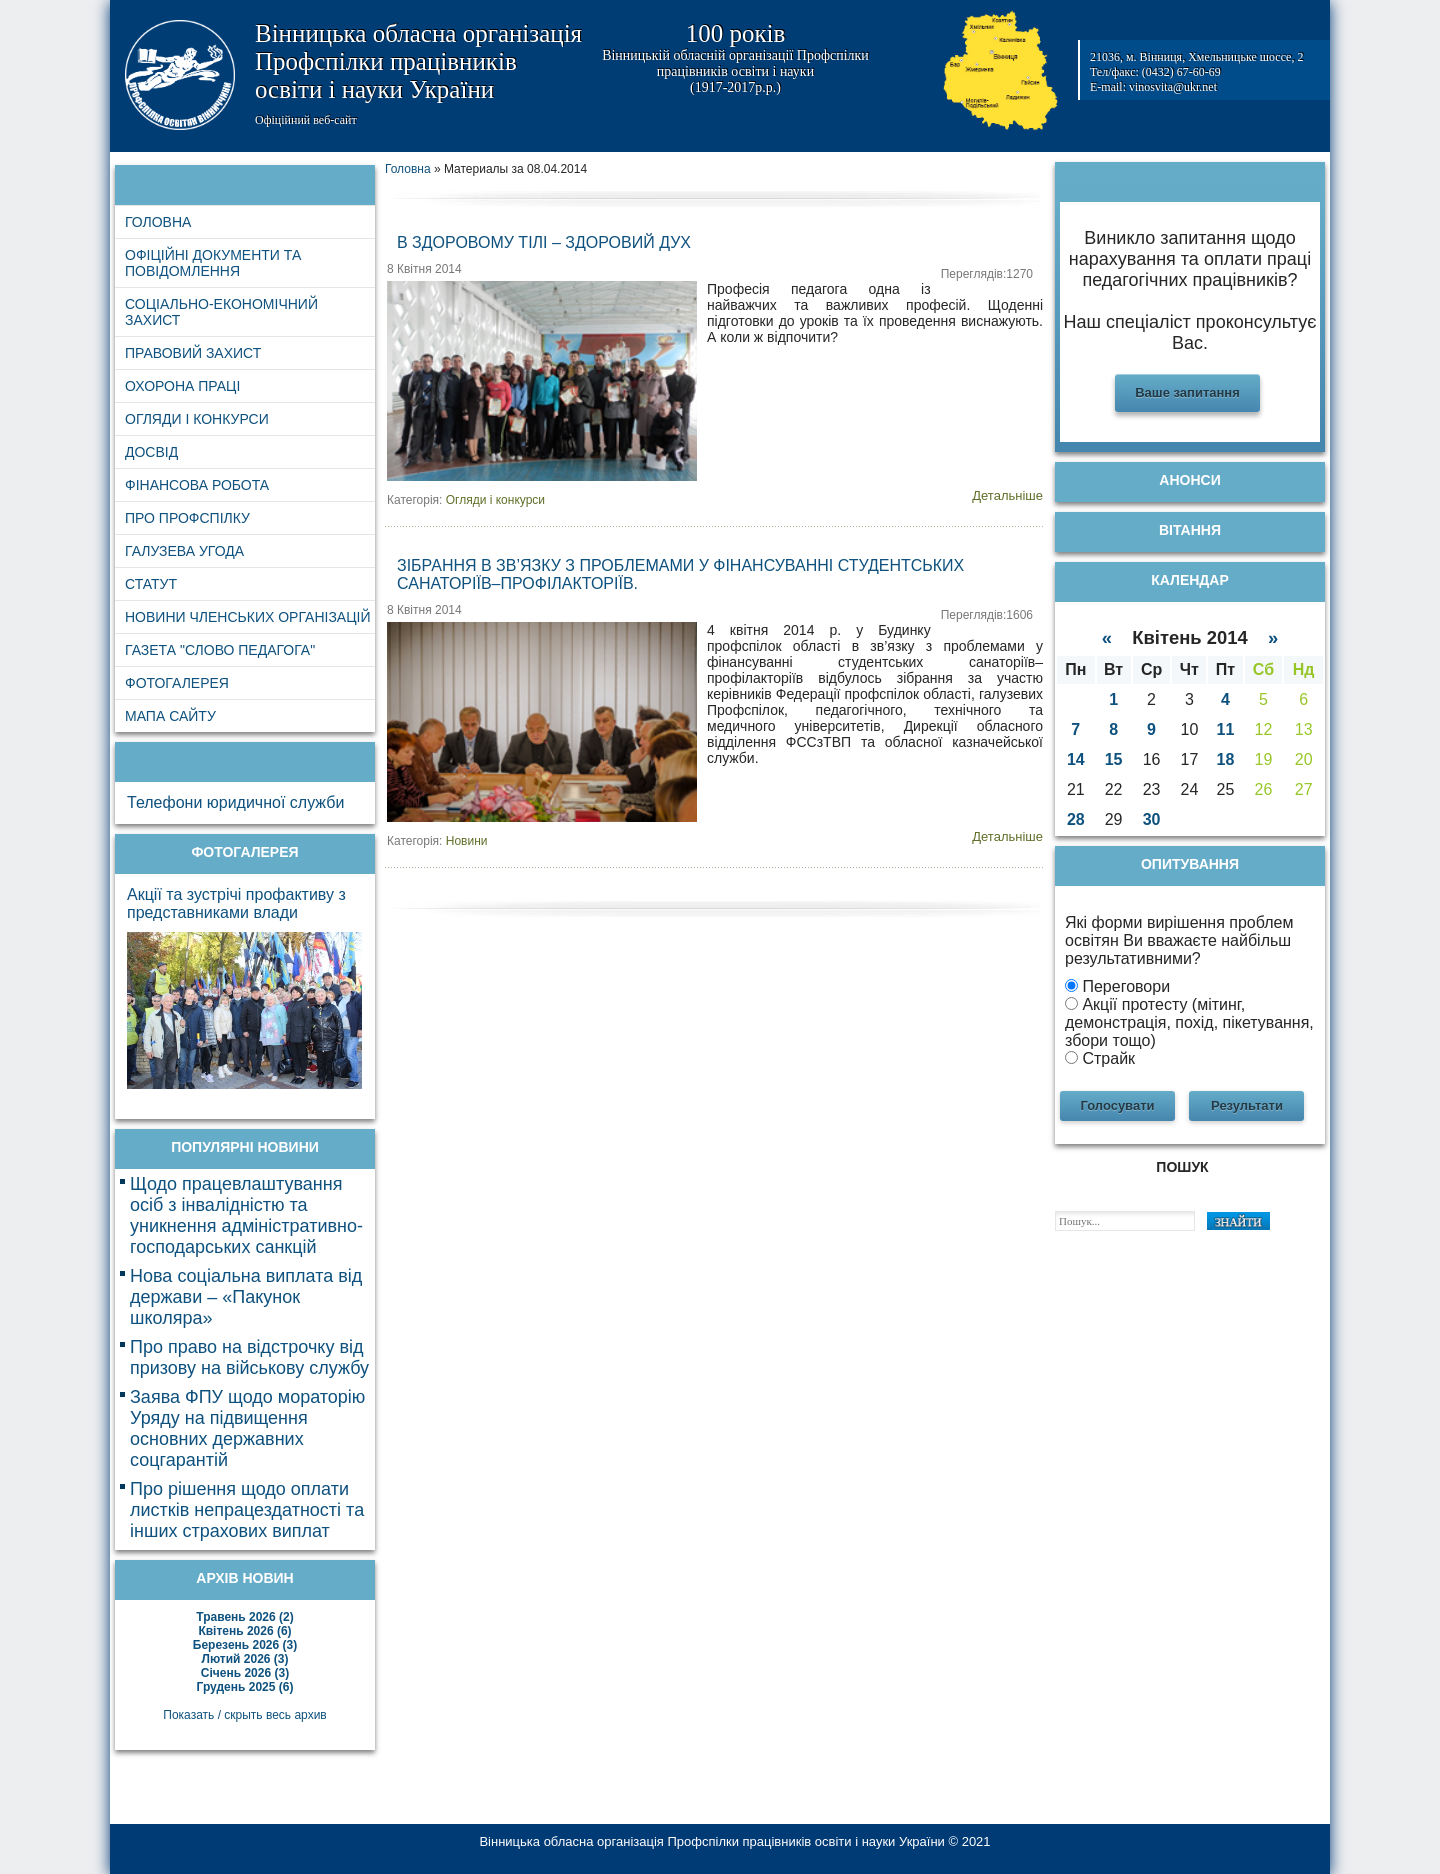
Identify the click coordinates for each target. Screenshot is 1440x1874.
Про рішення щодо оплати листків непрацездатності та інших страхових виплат (247, 1510)
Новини (467, 841)
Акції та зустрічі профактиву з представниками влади (236, 903)
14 (1076, 759)
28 (1076, 819)
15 (1114, 759)
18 (1226, 759)
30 (1152, 819)
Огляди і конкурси (495, 500)
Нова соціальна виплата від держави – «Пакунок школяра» (246, 1297)
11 (1226, 729)
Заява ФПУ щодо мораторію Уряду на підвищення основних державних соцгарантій (247, 1428)
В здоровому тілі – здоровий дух (544, 242)
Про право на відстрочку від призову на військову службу (249, 1357)
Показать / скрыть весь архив (244, 1715)
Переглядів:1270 (987, 274)
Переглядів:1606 (987, 615)
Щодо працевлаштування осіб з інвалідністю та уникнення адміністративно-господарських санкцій (246, 1215)
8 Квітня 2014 (424, 269)
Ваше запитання (1187, 392)
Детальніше (1007, 495)
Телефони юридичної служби (235, 802)
